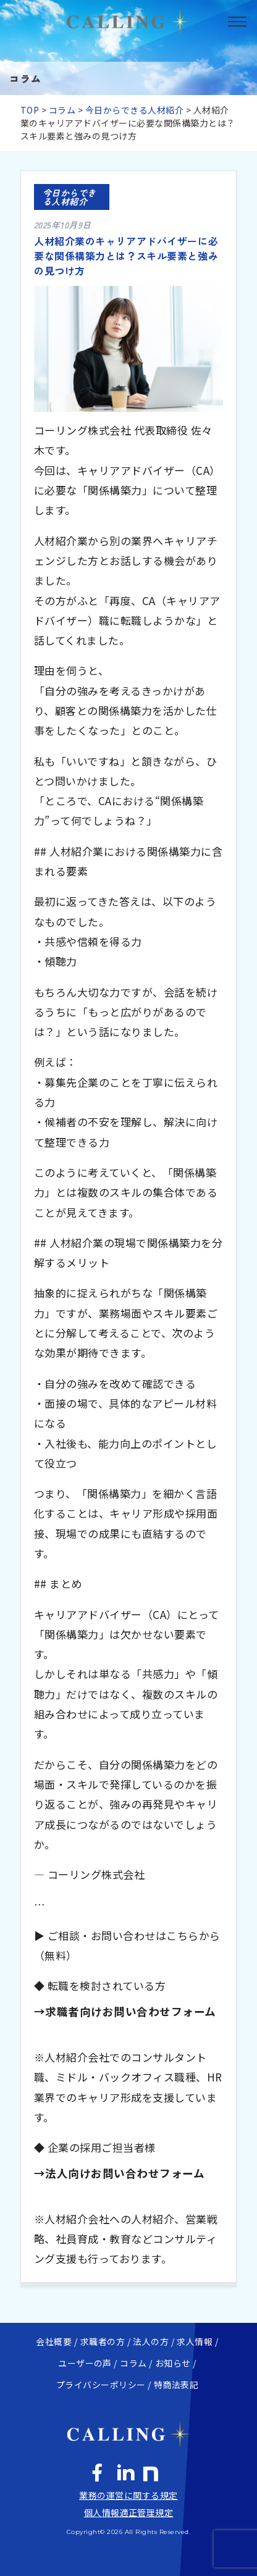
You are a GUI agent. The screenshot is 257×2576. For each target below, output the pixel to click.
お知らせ (173, 2363)
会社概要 (54, 2341)
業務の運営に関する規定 (128, 2495)
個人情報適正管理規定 (129, 2512)
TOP (29, 110)
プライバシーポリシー (101, 2384)
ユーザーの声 (85, 2363)
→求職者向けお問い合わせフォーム (125, 2011)
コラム (62, 110)
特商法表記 (176, 2384)
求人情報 (195, 2341)
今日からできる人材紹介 (134, 110)
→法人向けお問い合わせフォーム (119, 2173)
